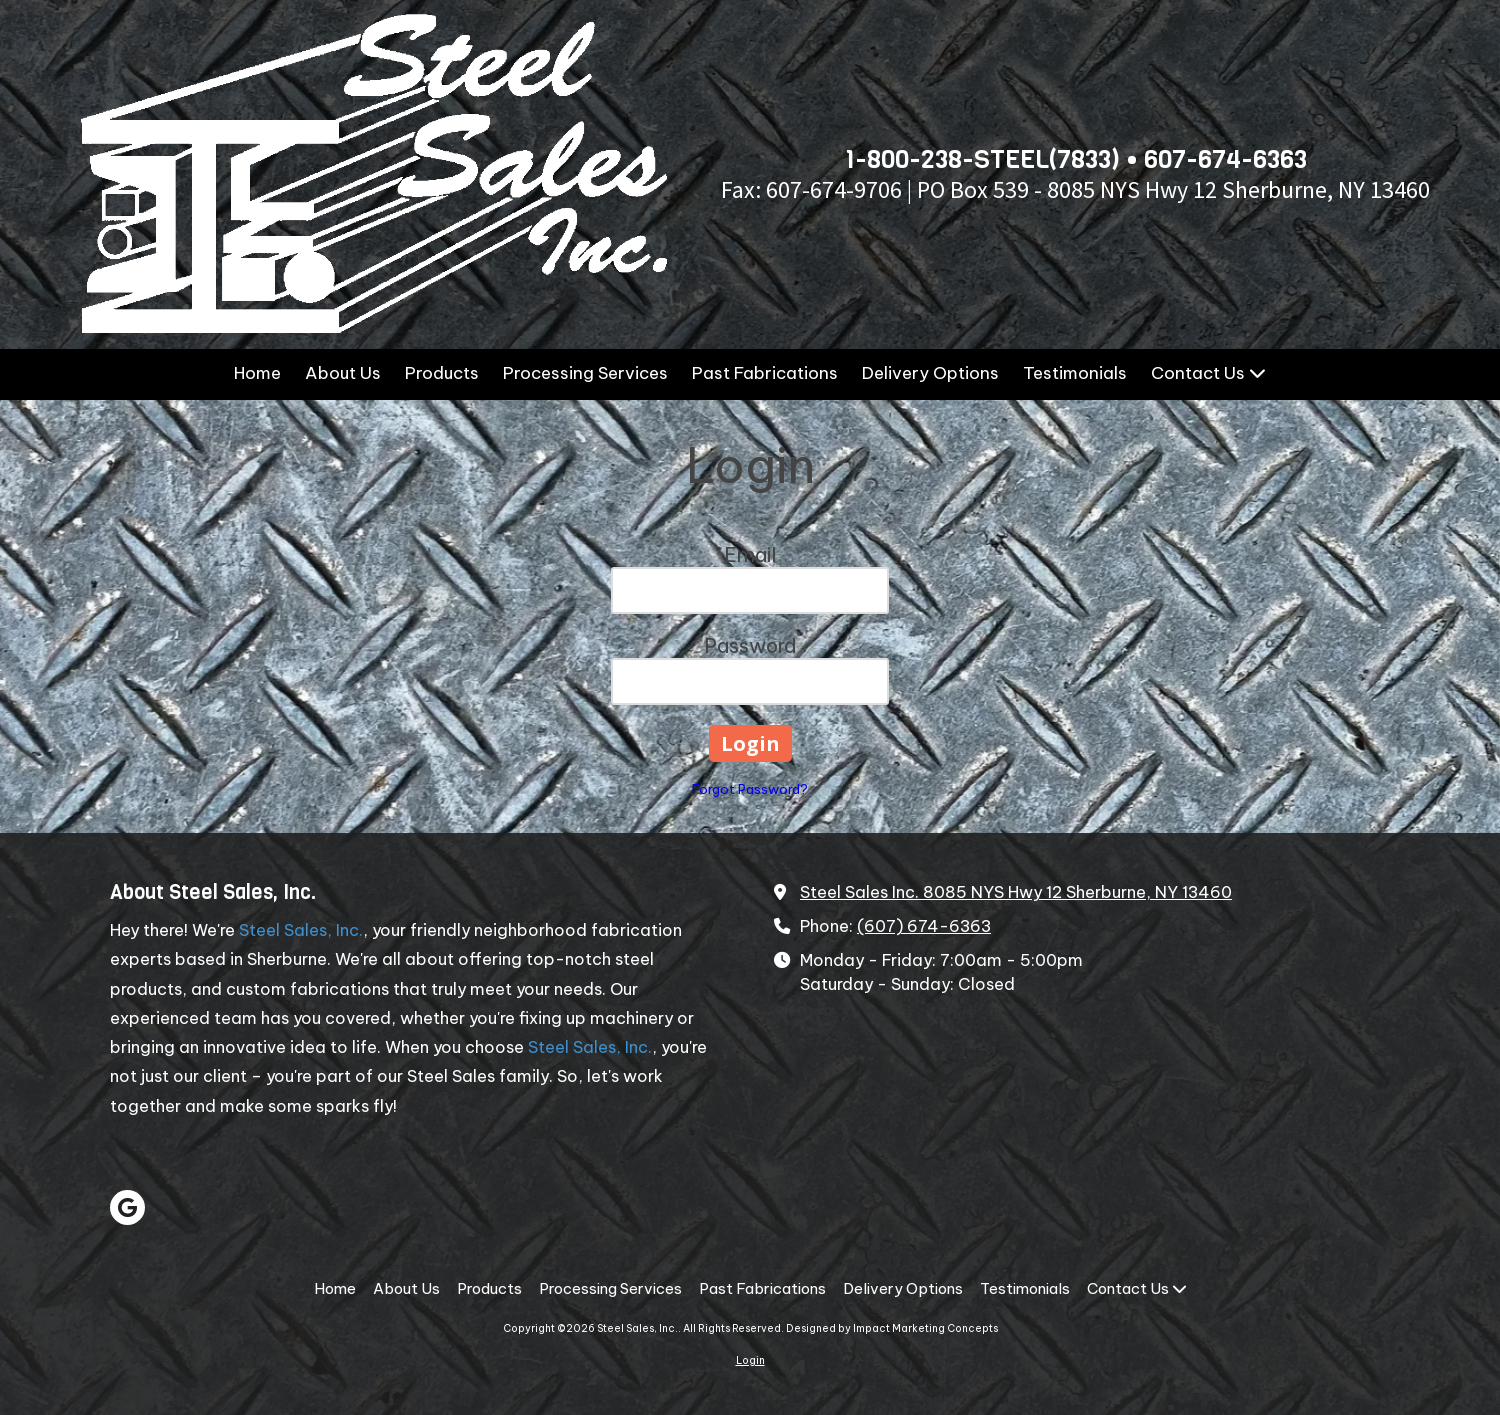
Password (750, 645)
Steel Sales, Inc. (301, 930)
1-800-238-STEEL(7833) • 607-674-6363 (1075, 159)
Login (750, 1360)
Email (750, 554)
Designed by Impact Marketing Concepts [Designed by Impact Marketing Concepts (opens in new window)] (892, 1328)
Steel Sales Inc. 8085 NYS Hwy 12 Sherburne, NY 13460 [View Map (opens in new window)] (1016, 892)
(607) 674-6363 (924, 926)
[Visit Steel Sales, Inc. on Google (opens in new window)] (127, 1207)
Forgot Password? (750, 789)
